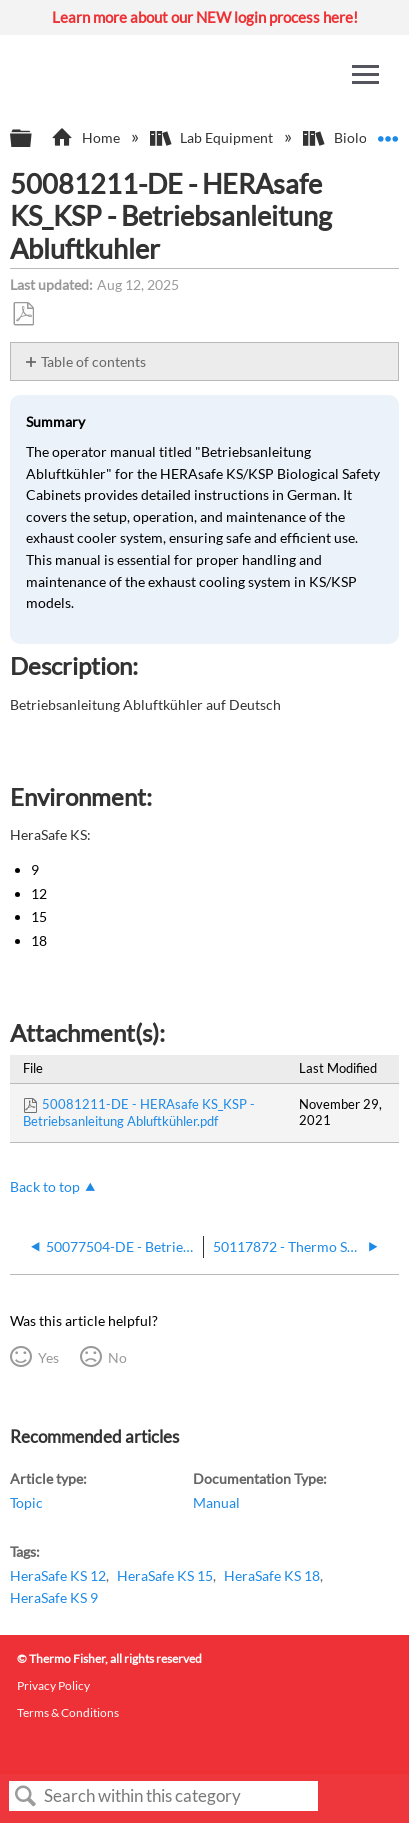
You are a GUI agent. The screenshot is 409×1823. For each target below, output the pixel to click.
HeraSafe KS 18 (272, 1575)
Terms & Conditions (68, 1712)
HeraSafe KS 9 (54, 1597)
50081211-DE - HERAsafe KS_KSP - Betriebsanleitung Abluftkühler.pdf (139, 1112)
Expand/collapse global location (388, 132)
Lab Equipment (213, 137)
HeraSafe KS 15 (165, 1575)
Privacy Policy (53, 1685)
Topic (26, 1502)
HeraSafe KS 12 (58, 1575)
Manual (216, 1502)
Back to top (45, 1186)
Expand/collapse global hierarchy (34, 139)
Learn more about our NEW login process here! (205, 17)
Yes (48, 1357)
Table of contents (93, 361)
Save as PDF (23, 314)
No (117, 1357)
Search (26, 1796)
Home (86, 137)
